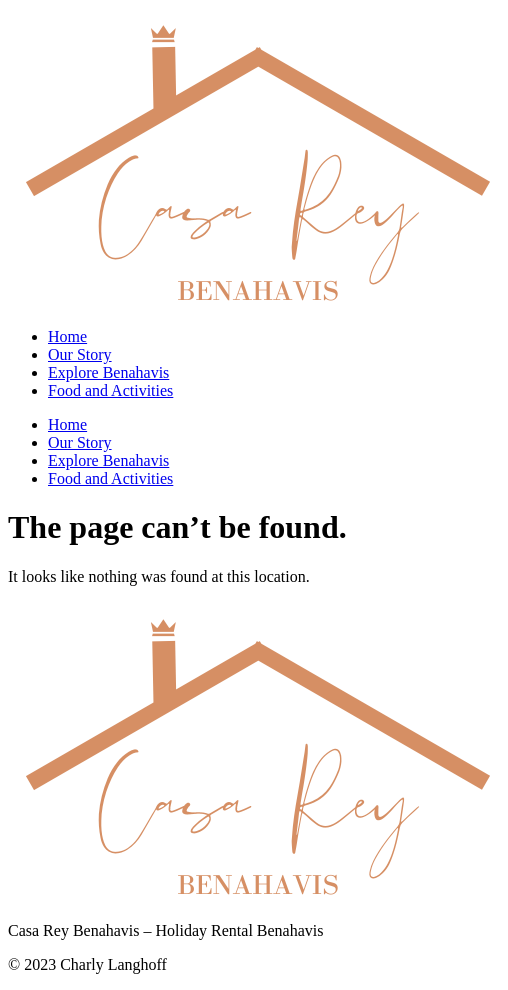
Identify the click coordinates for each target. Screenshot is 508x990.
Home (67, 336)
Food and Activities (110, 390)
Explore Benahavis (108, 372)
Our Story (80, 354)
